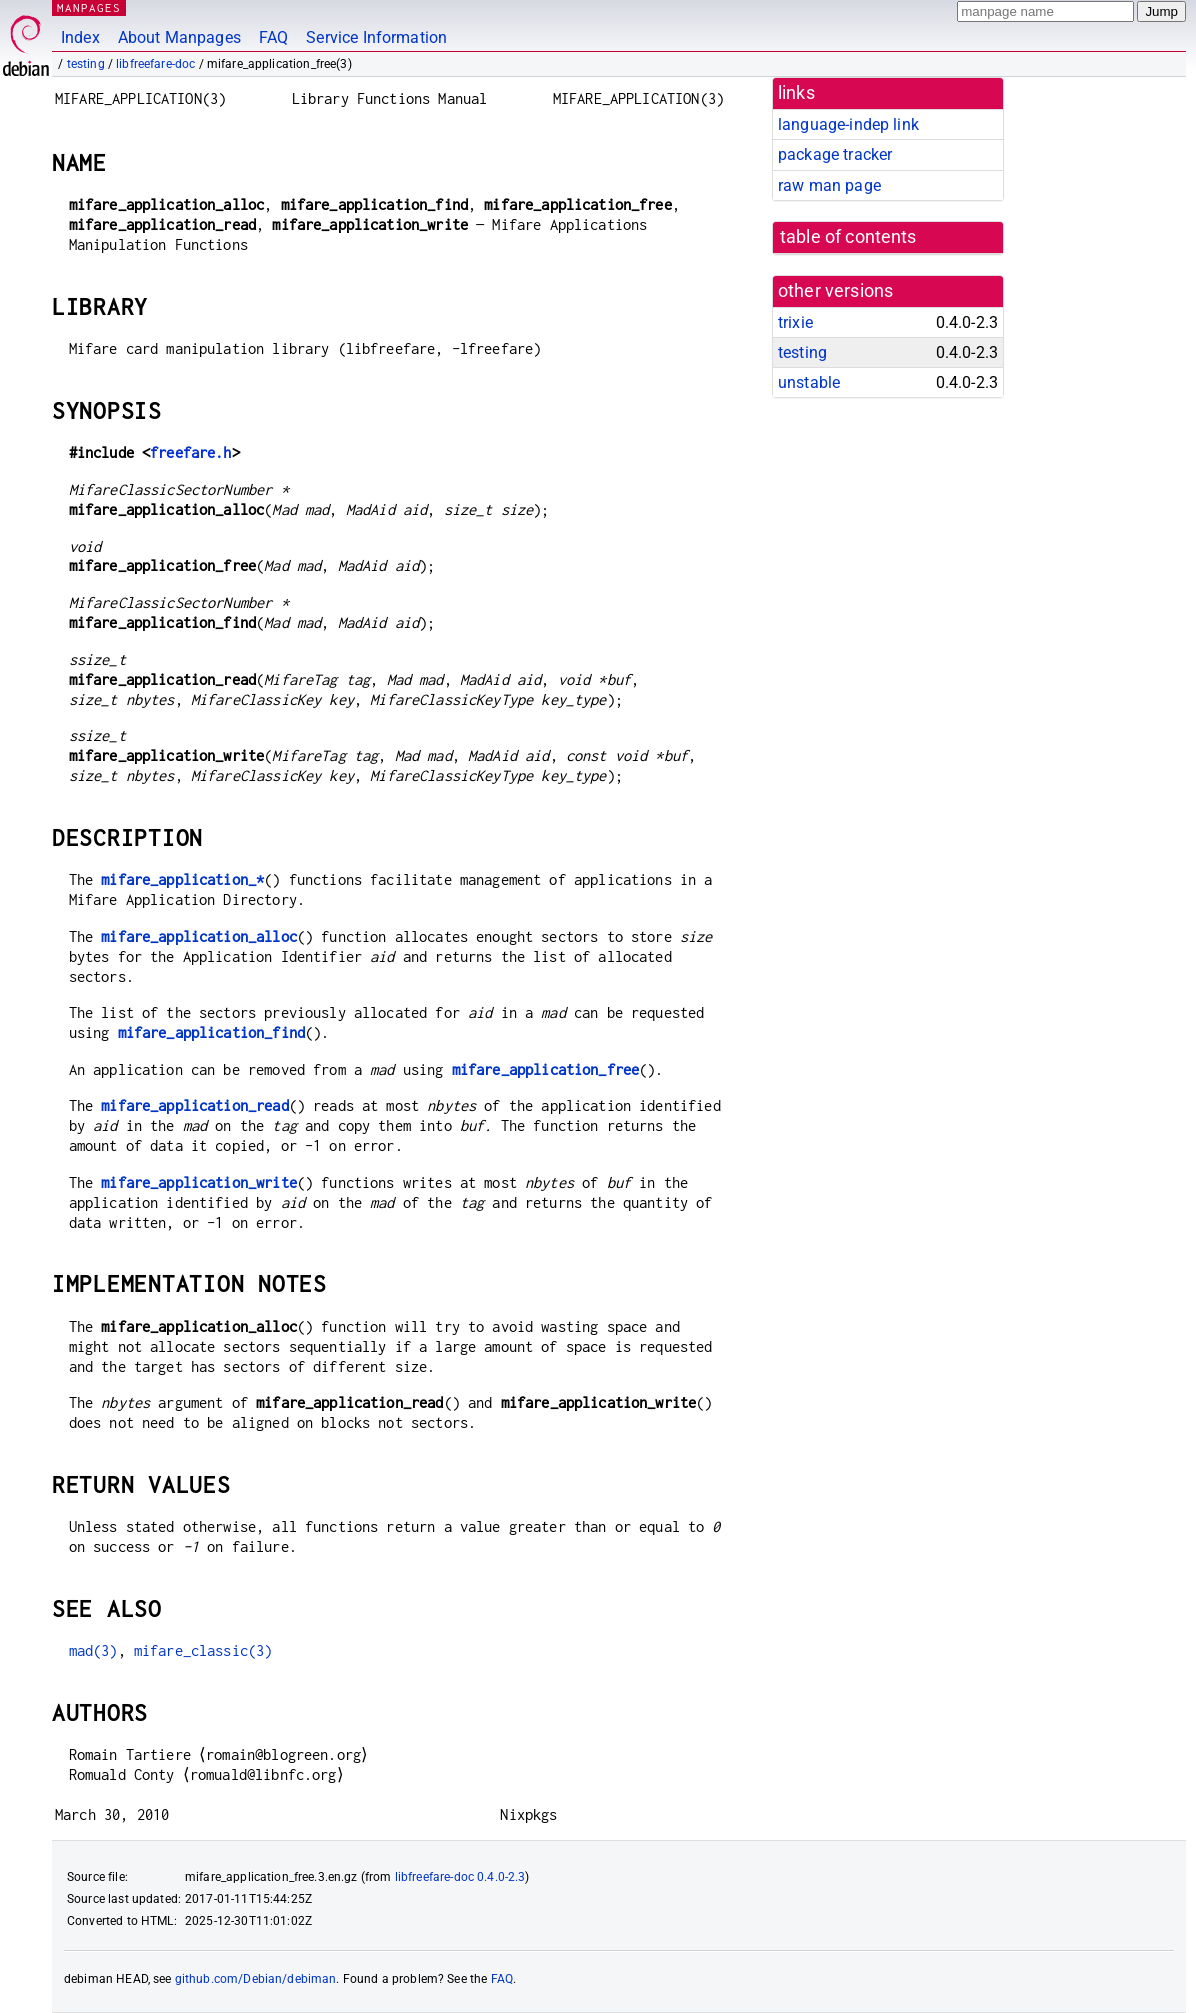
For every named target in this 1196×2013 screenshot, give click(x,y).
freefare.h (191, 452)
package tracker (835, 154)
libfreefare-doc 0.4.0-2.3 (460, 1877)
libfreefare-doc (155, 64)
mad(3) (93, 1650)
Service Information (376, 37)
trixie (795, 322)
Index (80, 37)
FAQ (273, 37)
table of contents (848, 237)
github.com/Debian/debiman (256, 1979)
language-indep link (848, 124)
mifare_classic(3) (203, 1650)
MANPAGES (89, 7)
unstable (809, 382)
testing (86, 64)
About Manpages (179, 37)
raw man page (829, 185)
